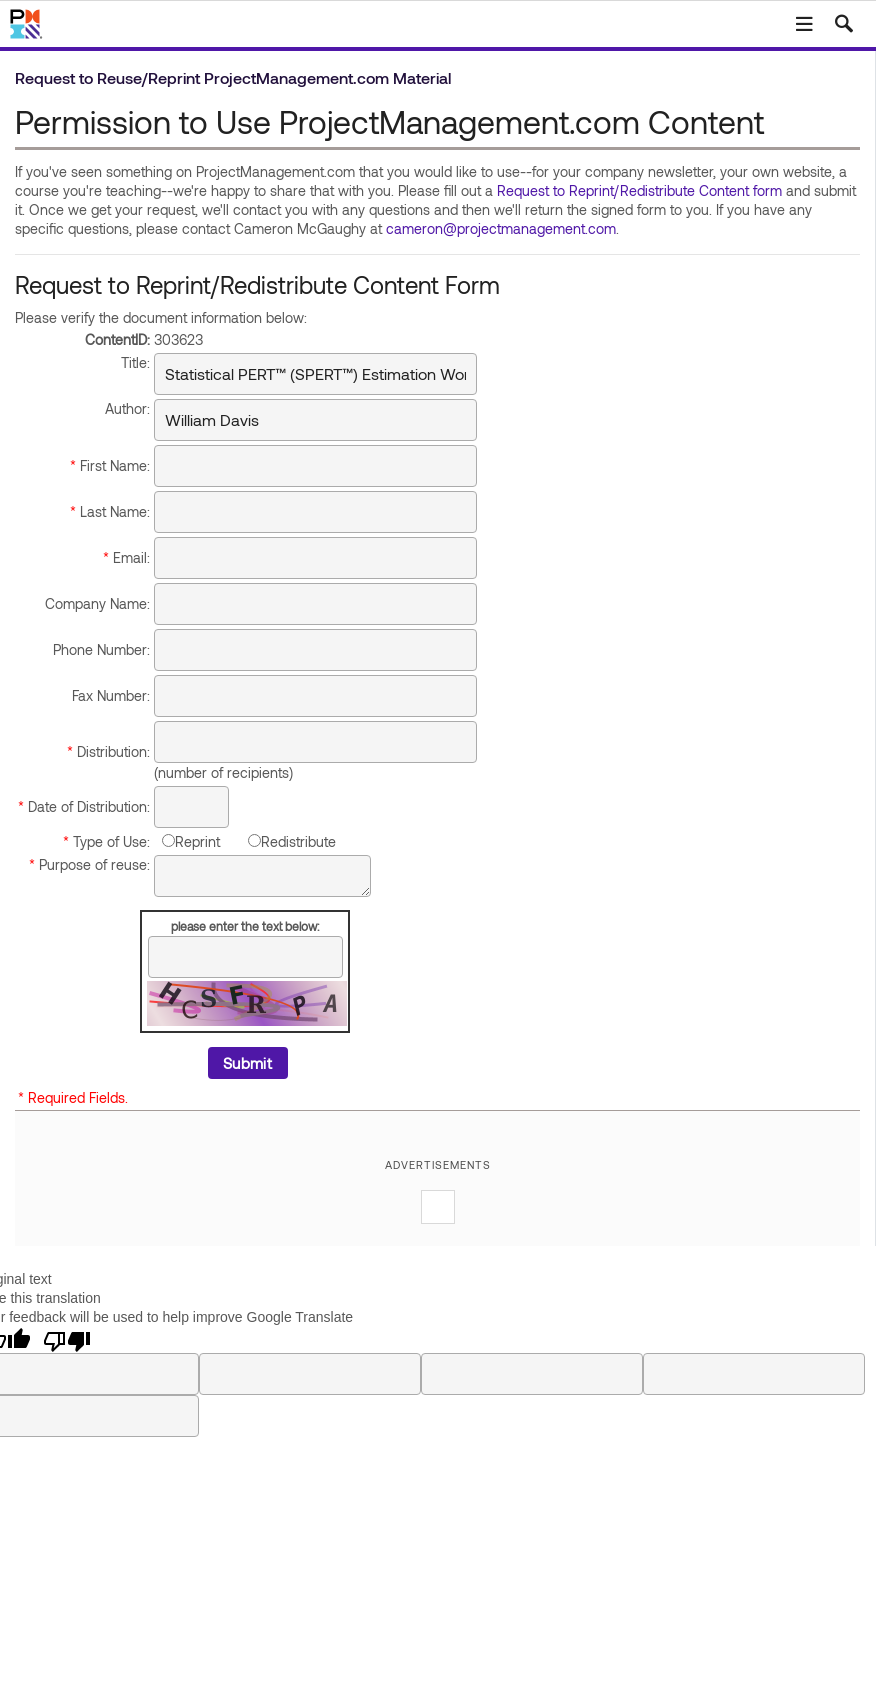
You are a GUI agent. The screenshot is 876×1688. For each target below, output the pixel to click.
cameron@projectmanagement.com (501, 228)
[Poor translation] (67, 1340)
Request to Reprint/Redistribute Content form (639, 190)
